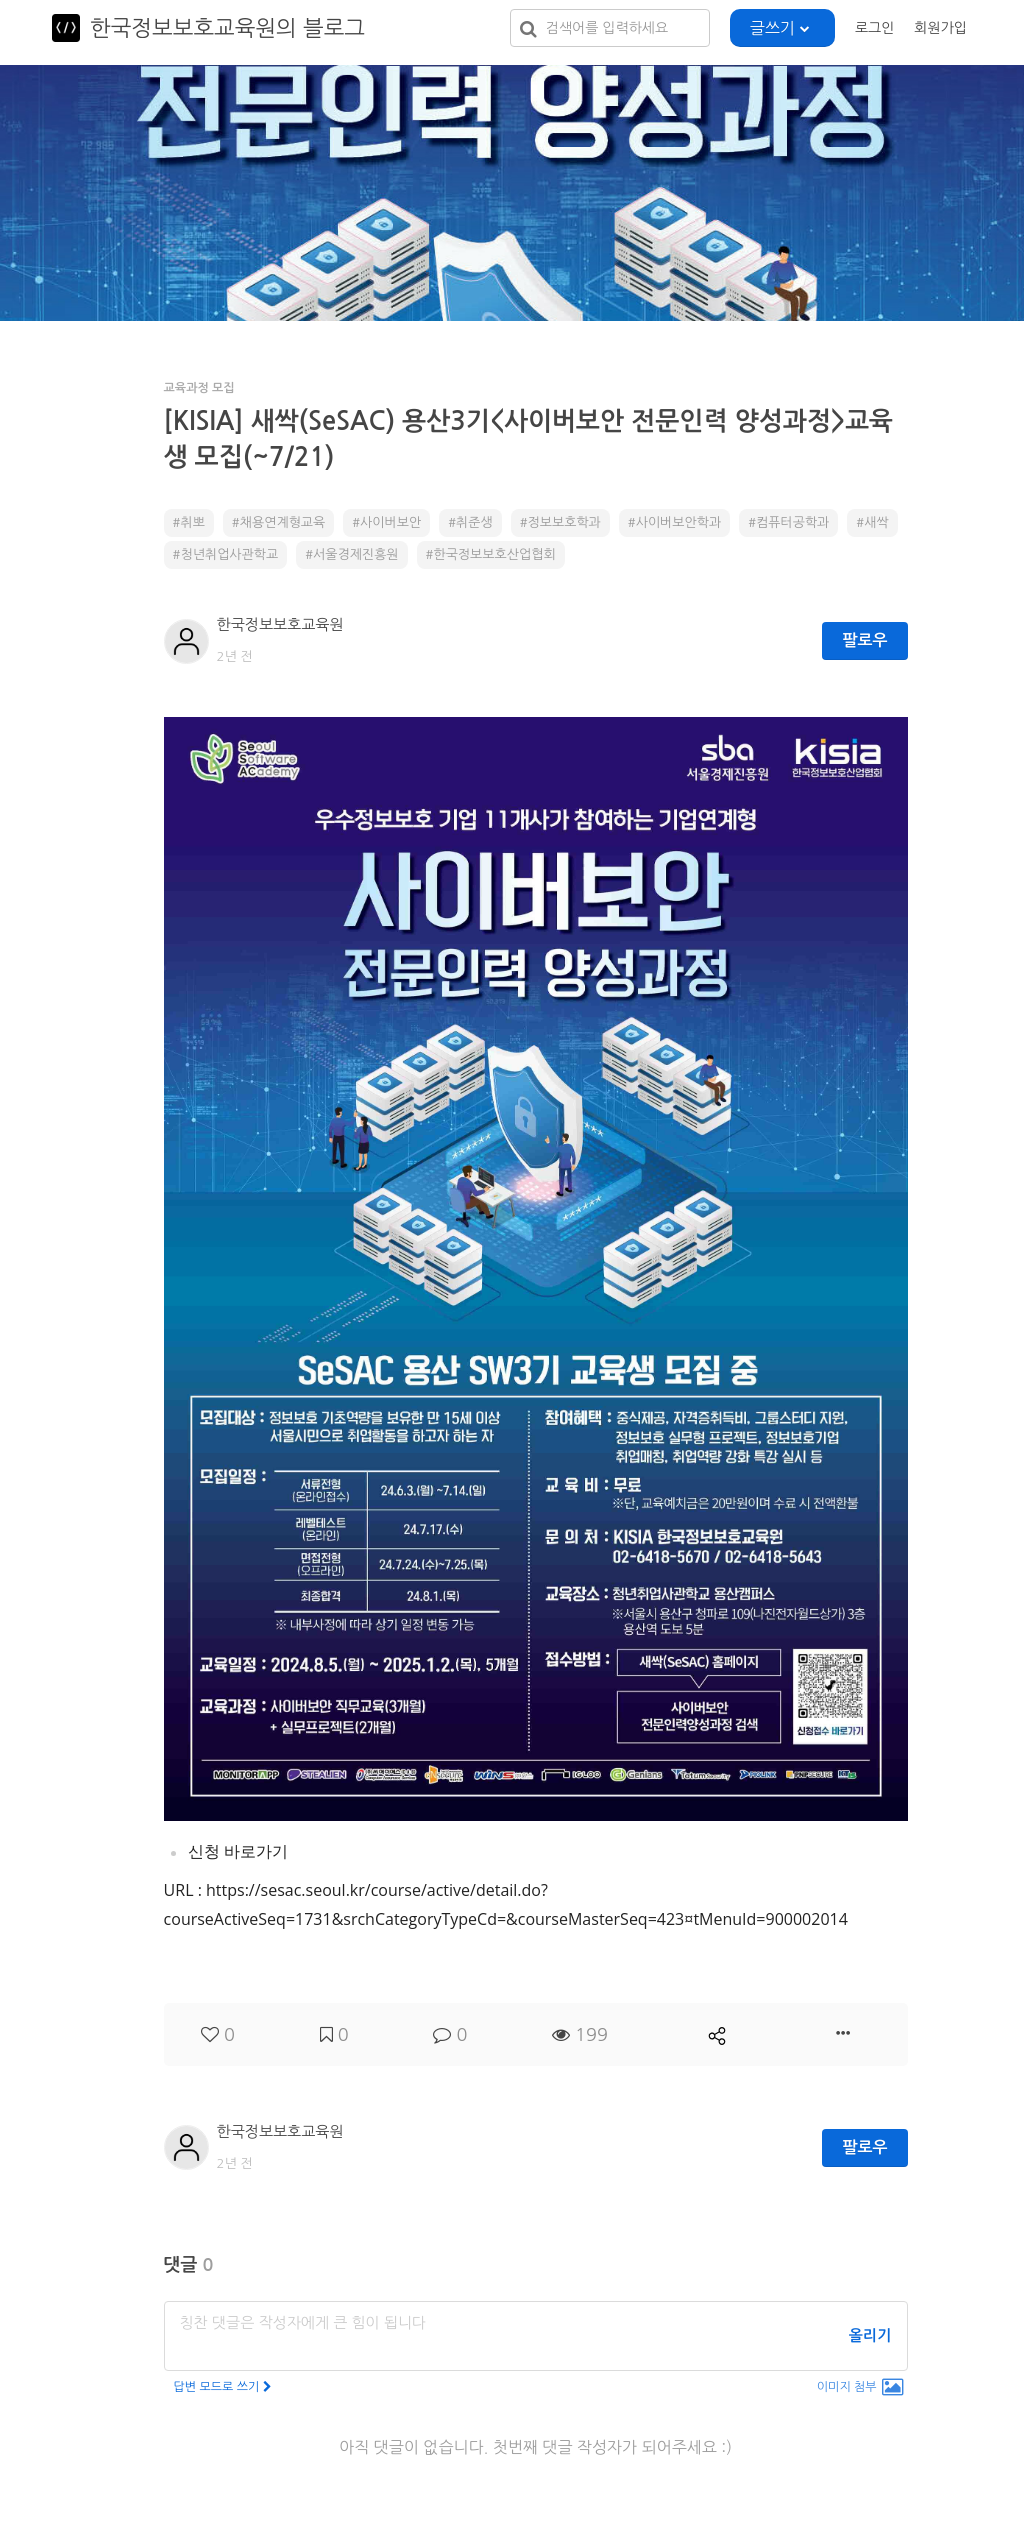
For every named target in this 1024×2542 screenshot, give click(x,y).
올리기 (870, 2335)
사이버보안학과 (679, 522)
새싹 (876, 522)
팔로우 (864, 640)
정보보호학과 (564, 522)
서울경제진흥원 (356, 554)
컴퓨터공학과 (792, 522)
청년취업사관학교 (229, 554)
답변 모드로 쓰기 (223, 2387)
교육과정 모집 (199, 388)
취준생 (474, 522)
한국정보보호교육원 (280, 624)
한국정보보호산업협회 (494, 554)
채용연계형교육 (283, 522)
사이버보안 (390, 522)
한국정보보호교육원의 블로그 (227, 28)
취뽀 (192, 522)
